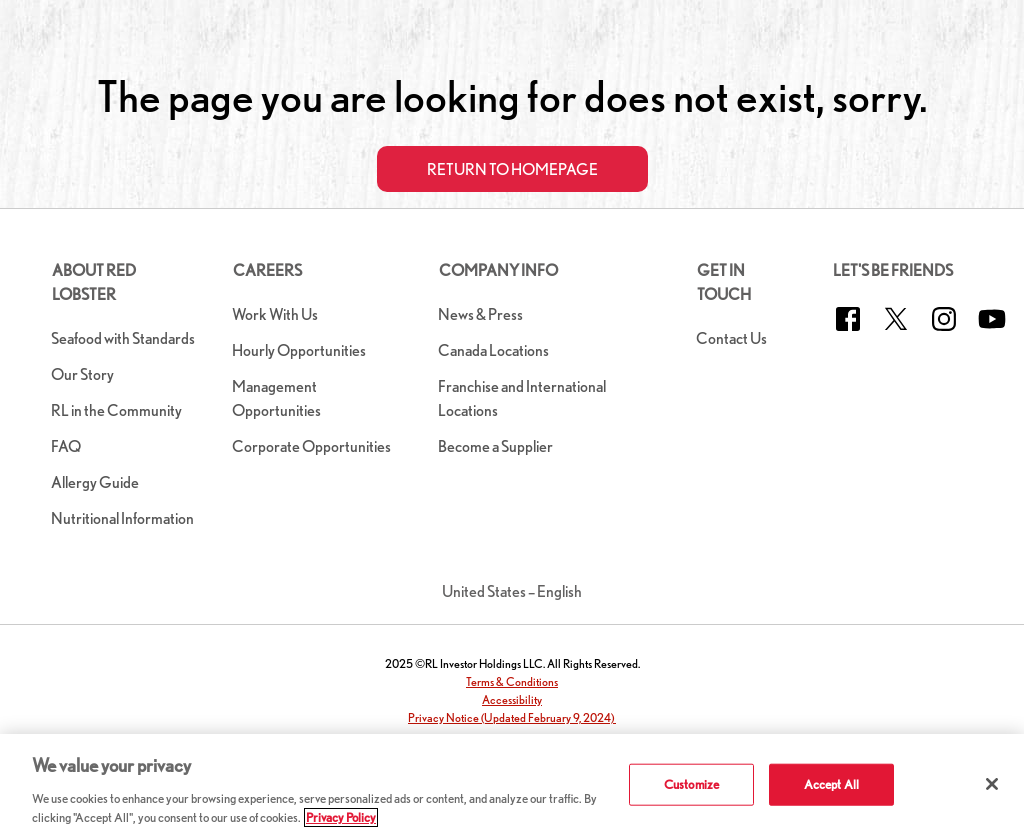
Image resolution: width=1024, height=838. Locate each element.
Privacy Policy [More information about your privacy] (341, 817)
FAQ (66, 446)
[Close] (992, 784)
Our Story (82, 374)
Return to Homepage (512, 169)
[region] (512, 786)
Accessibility (512, 699)
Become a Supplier (495, 446)
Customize (691, 784)
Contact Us (731, 338)
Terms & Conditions (512, 681)
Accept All (831, 784)
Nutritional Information (122, 518)
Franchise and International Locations (522, 398)
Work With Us (275, 314)
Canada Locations (493, 350)
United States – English (512, 591)
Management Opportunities (276, 398)
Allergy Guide (95, 482)
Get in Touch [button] (724, 282)
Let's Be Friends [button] (893, 270)
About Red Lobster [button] (94, 282)
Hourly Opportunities (299, 350)
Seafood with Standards (123, 338)
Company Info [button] (498, 270)
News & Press (480, 314)
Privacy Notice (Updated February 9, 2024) (512, 717)
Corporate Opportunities (311, 446)
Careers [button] (267, 270)
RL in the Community (116, 410)
